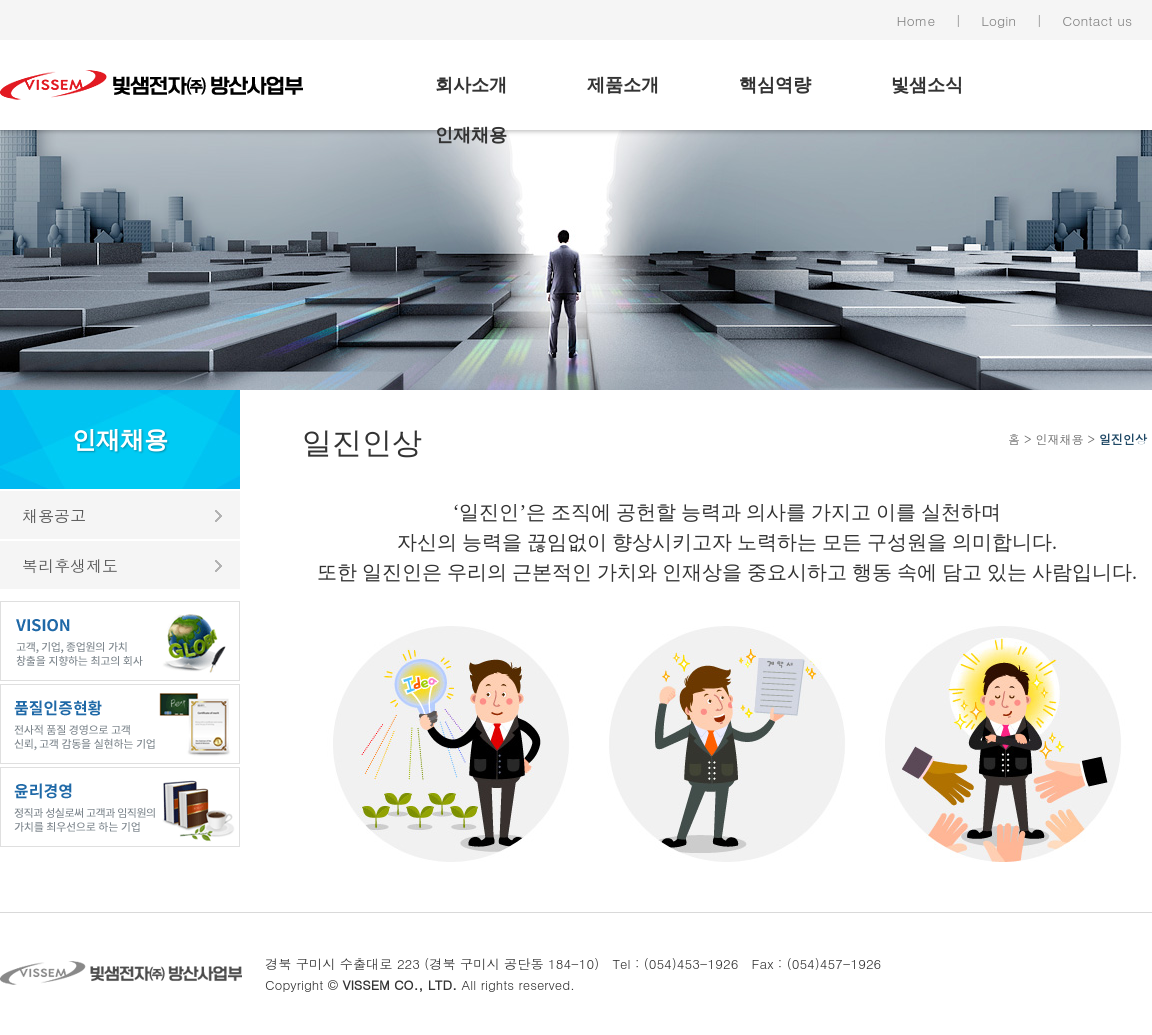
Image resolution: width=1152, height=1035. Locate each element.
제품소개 (623, 85)
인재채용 (471, 135)
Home (916, 20)
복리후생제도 (70, 565)
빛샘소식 (927, 85)
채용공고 (54, 515)
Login (998, 20)
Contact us (1097, 20)
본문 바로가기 (0, 0)
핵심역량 (775, 85)
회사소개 (471, 85)
